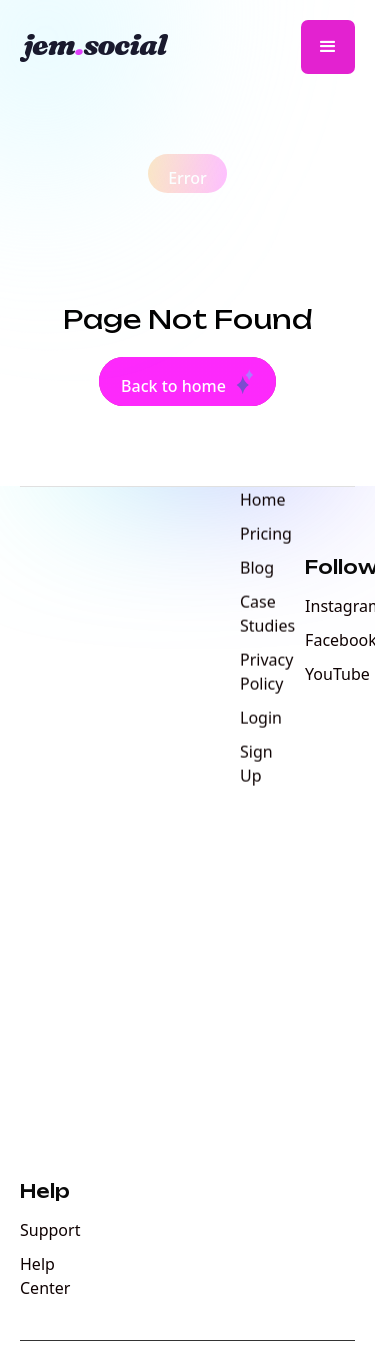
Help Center (45, 1276)
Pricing (266, 535)
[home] (102, 47)
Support (50, 1230)
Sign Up (256, 765)
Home (263, 501)
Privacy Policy (266, 673)
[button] (328, 47)
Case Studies (267, 615)
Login (261, 719)
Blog (257, 569)
